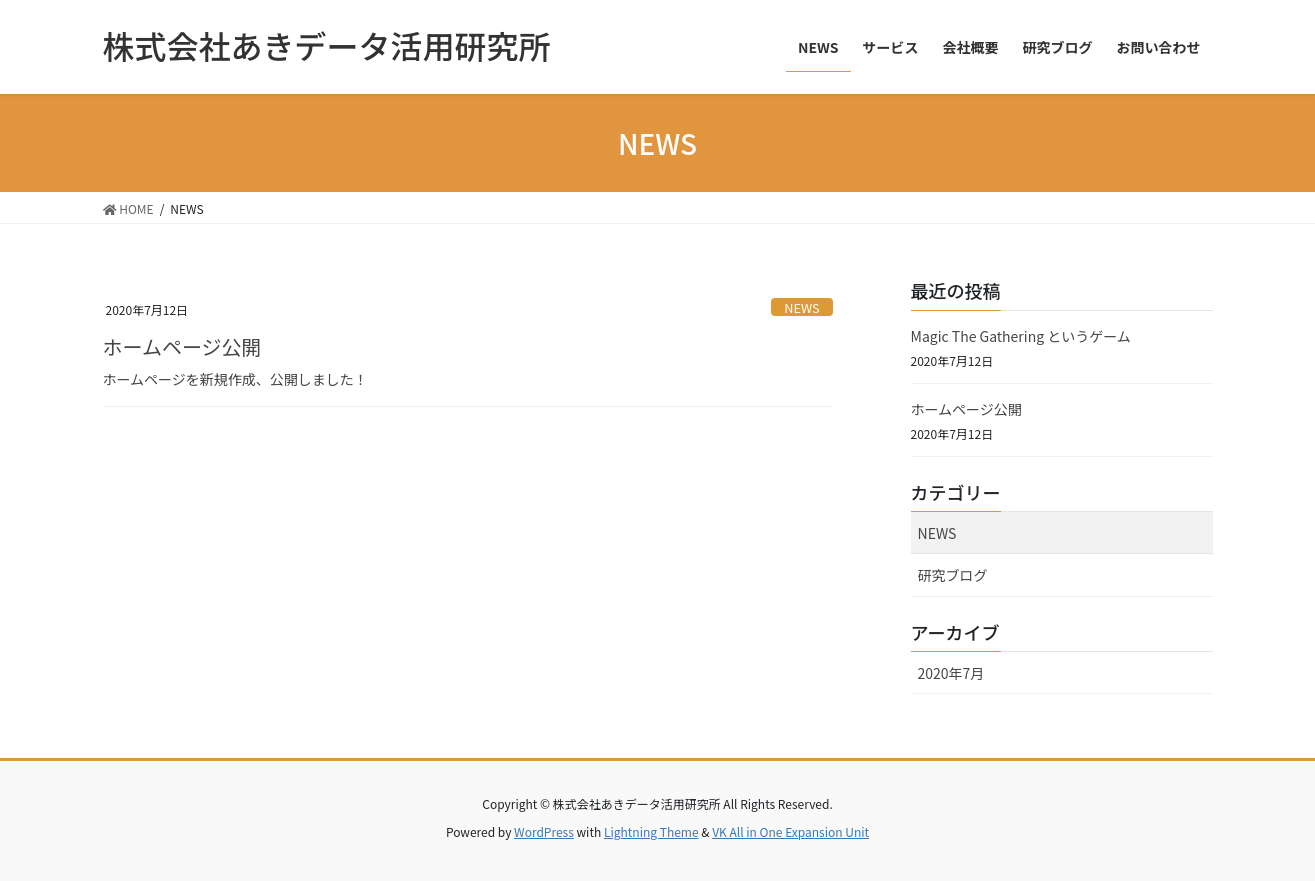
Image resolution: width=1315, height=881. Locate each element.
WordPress (544, 831)
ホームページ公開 (182, 346)
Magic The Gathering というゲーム (1021, 336)
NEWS (802, 307)
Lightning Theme (651, 831)
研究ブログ (953, 575)
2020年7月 (951, 673)
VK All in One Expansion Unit (790, 831)
